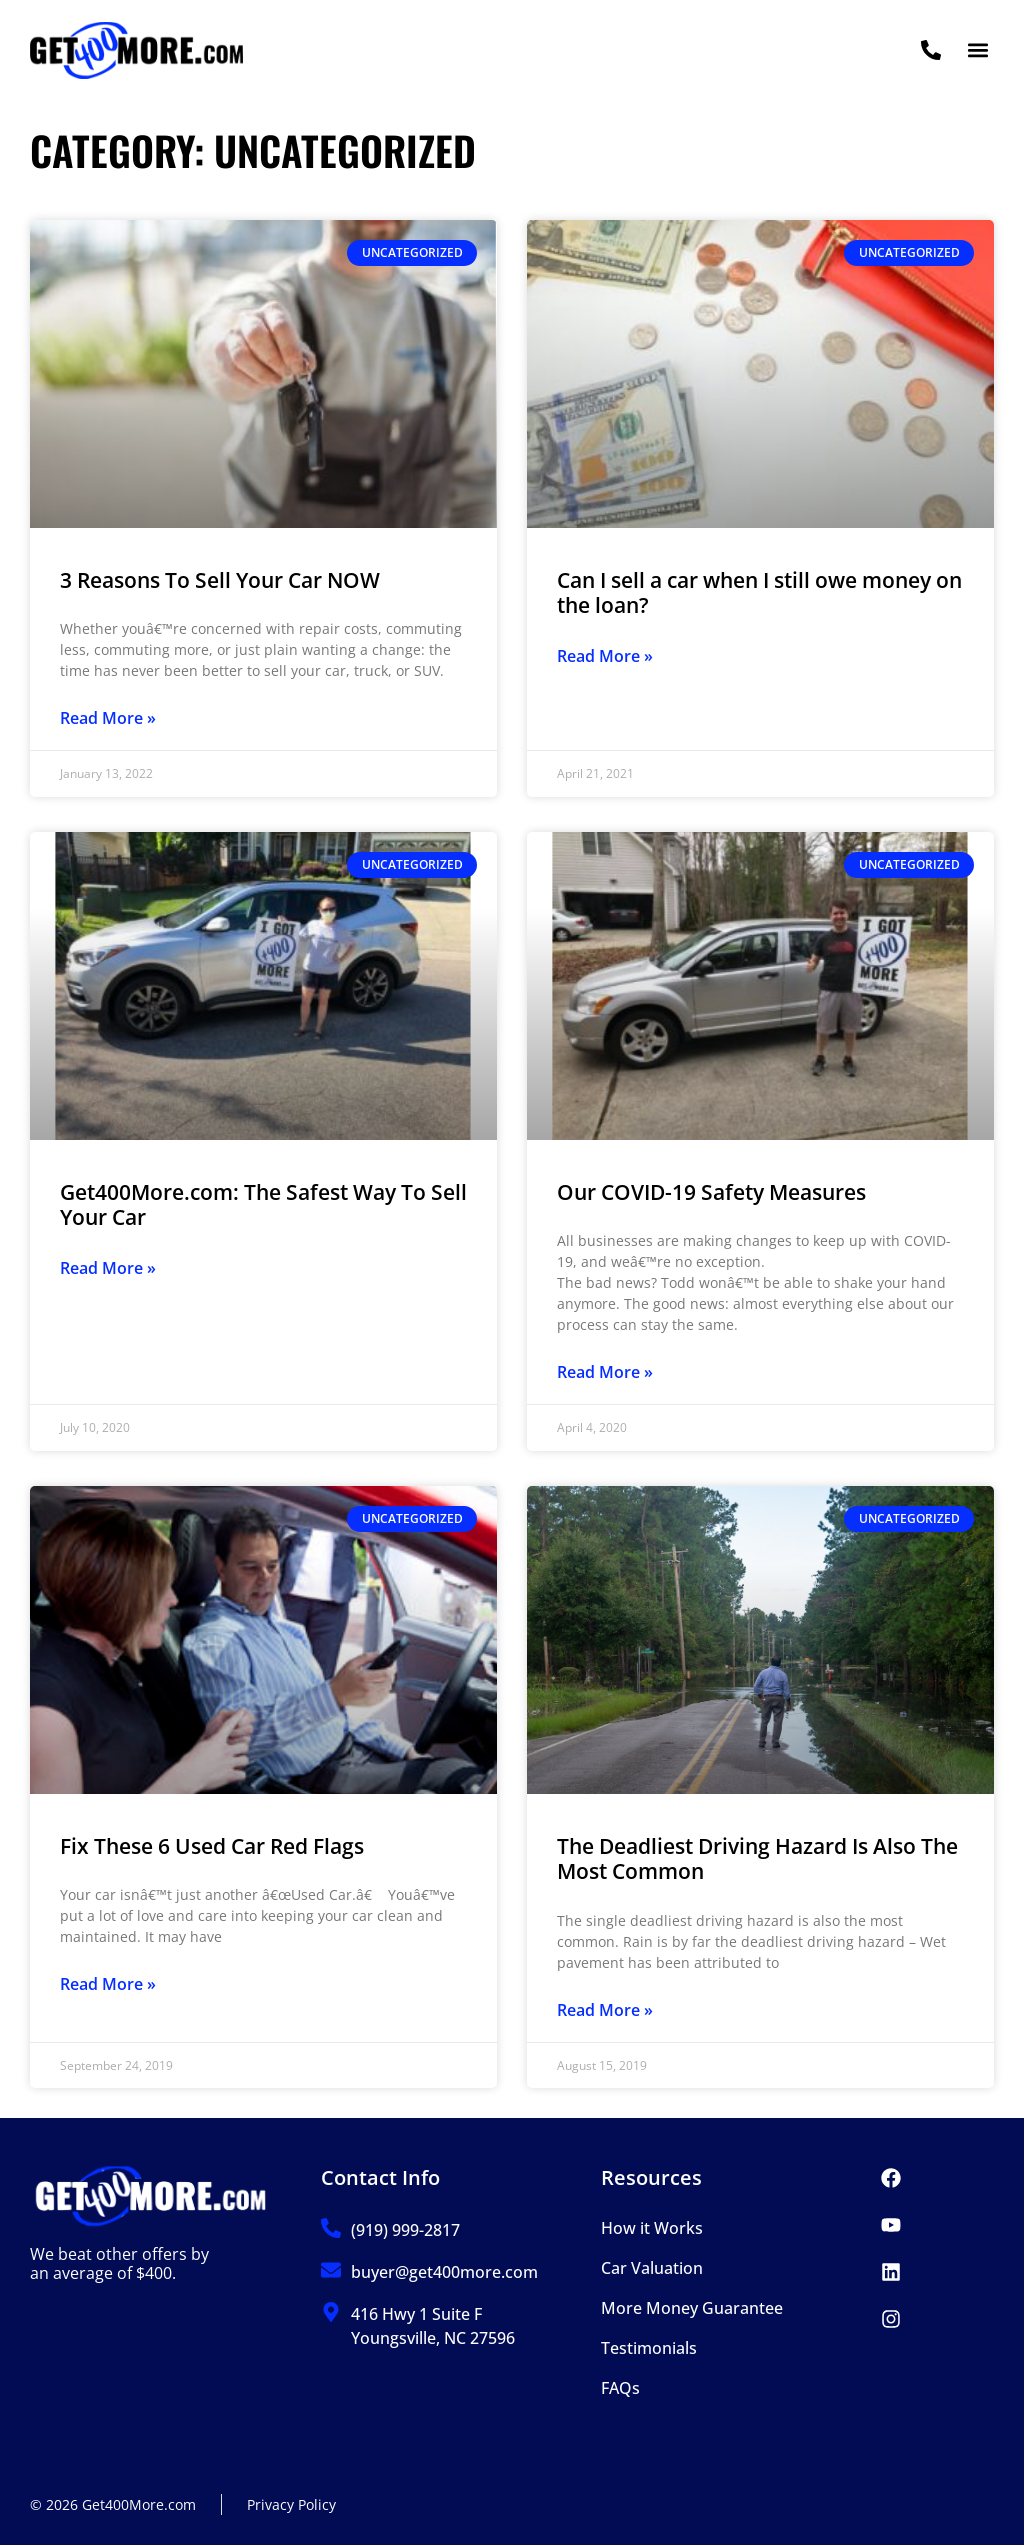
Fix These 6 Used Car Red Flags (212, 1846)
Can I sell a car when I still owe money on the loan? (759, 592)
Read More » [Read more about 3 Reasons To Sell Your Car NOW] (108, 718)
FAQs (620, 2388)
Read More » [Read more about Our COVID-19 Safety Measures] (605, 1372)
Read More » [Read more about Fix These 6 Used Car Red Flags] (108, 1984)
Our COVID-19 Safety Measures (711, 1192)
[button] (977, 50)
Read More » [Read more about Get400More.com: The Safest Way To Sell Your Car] (108, 1268)
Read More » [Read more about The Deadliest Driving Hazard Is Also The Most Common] (605, 2010)
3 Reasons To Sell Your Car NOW (220, 580)
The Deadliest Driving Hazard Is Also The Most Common (757, 1858)
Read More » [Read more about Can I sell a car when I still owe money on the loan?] (605, 656)
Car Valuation (652, 2268)
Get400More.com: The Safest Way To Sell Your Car (263, 1204)
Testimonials (649, 2348)
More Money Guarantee (692, 2308)
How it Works (652, 2228)
